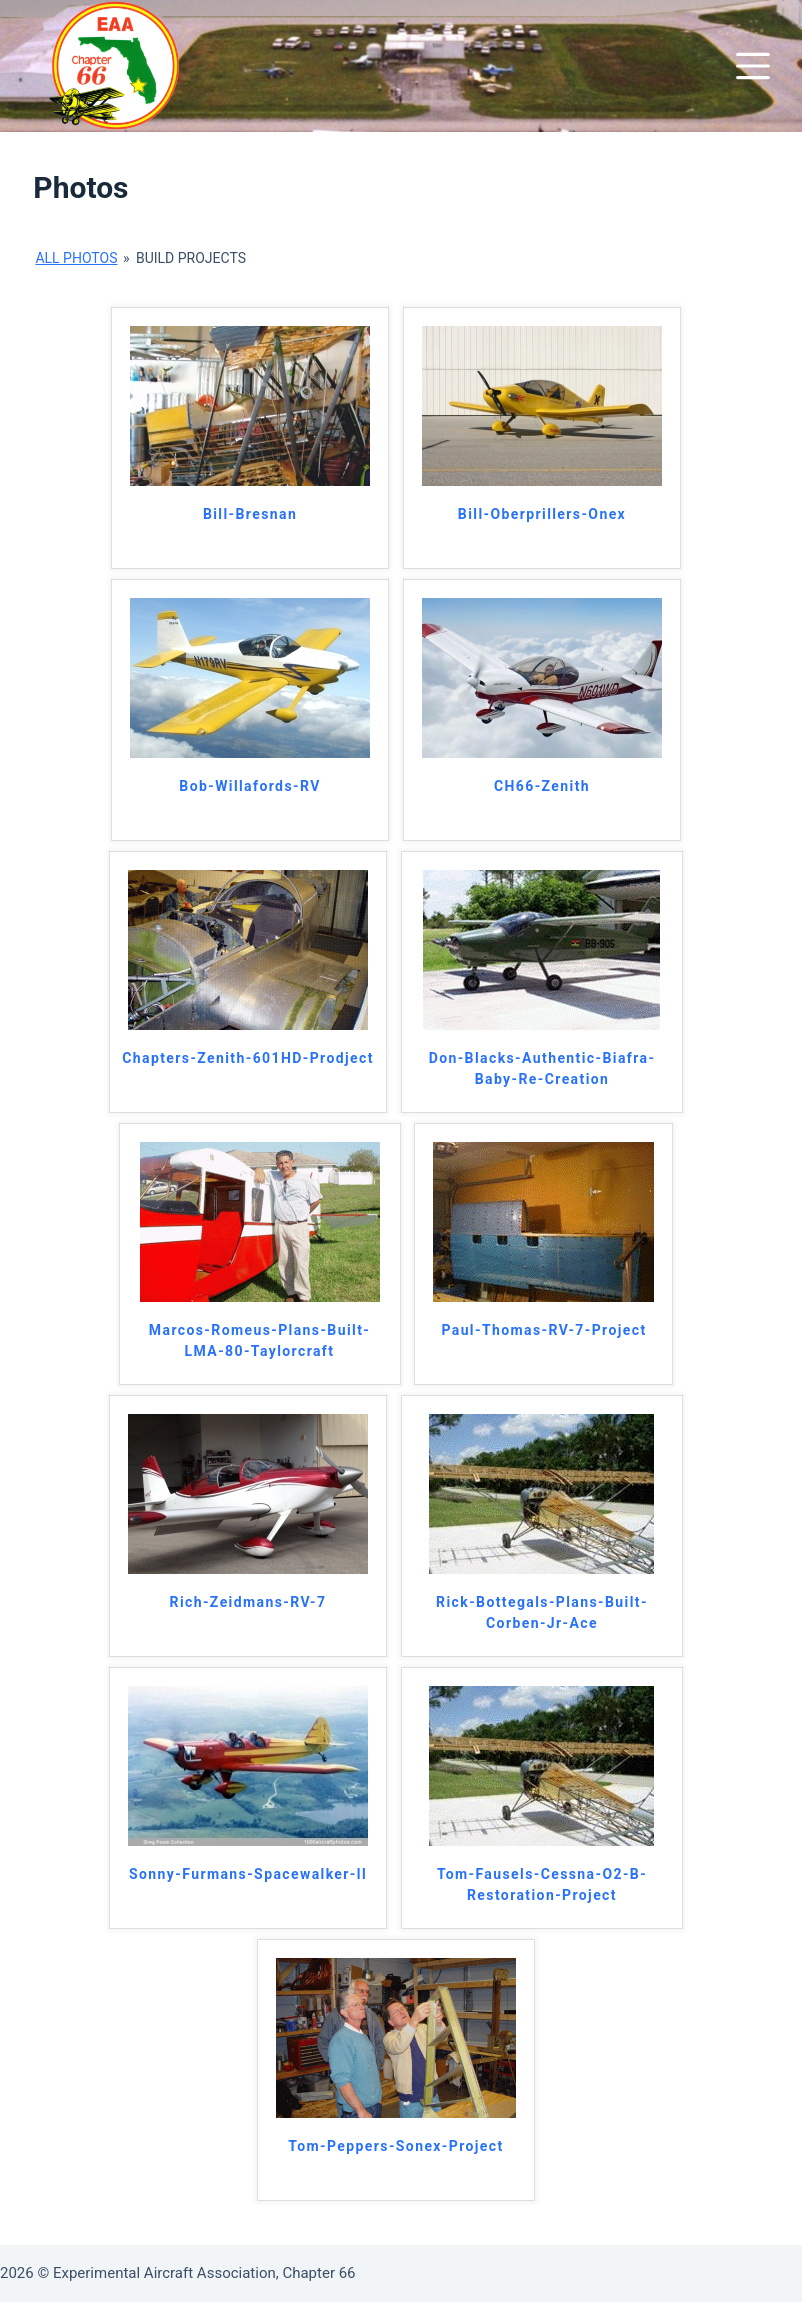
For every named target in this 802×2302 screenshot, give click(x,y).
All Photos (76, 258)
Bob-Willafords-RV (249, 786)
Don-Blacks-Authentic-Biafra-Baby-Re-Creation (542, 1068)
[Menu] (753, 66)
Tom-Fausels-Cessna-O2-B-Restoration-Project (542, 1884)
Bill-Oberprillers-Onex (542, 514)
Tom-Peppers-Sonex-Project (395, 2146)
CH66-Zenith (542, 786)
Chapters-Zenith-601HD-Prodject (248, 1058)
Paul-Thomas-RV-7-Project (543, 1330)
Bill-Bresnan (250, 514)
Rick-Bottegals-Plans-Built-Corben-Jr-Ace (542, 1612)
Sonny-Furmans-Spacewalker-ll (248, 1874)
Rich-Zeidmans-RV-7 (248, 1602)
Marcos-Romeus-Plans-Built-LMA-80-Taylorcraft (259, 1340)
